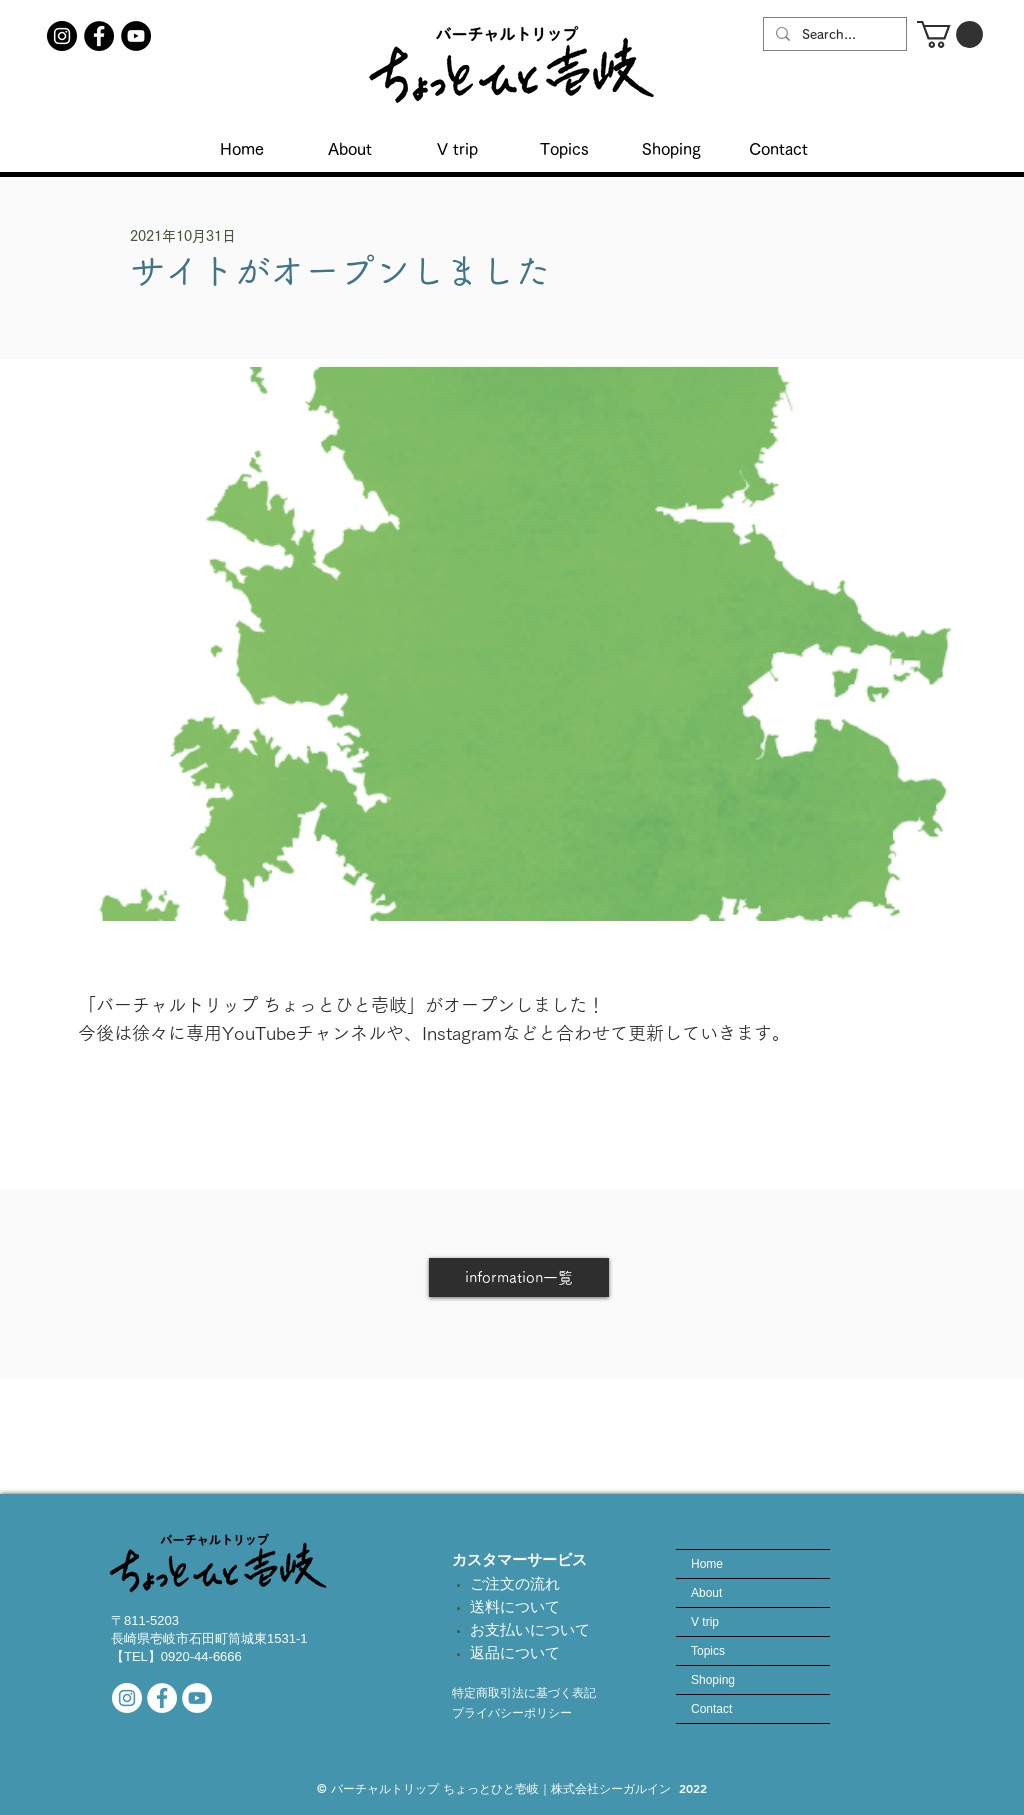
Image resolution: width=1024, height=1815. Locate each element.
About (706, 1593)
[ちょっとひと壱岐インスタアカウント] (62, 36)
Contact (711, 1709)
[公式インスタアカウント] (127, 1698)
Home (707, 1564)
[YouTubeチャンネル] (136, 36)
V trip (705, 1622)
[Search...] (833, 34)
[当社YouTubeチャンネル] (197, 1698)
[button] (950, 34)
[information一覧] (519, 1277)
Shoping (713, 1680)
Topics (708, 1651)
